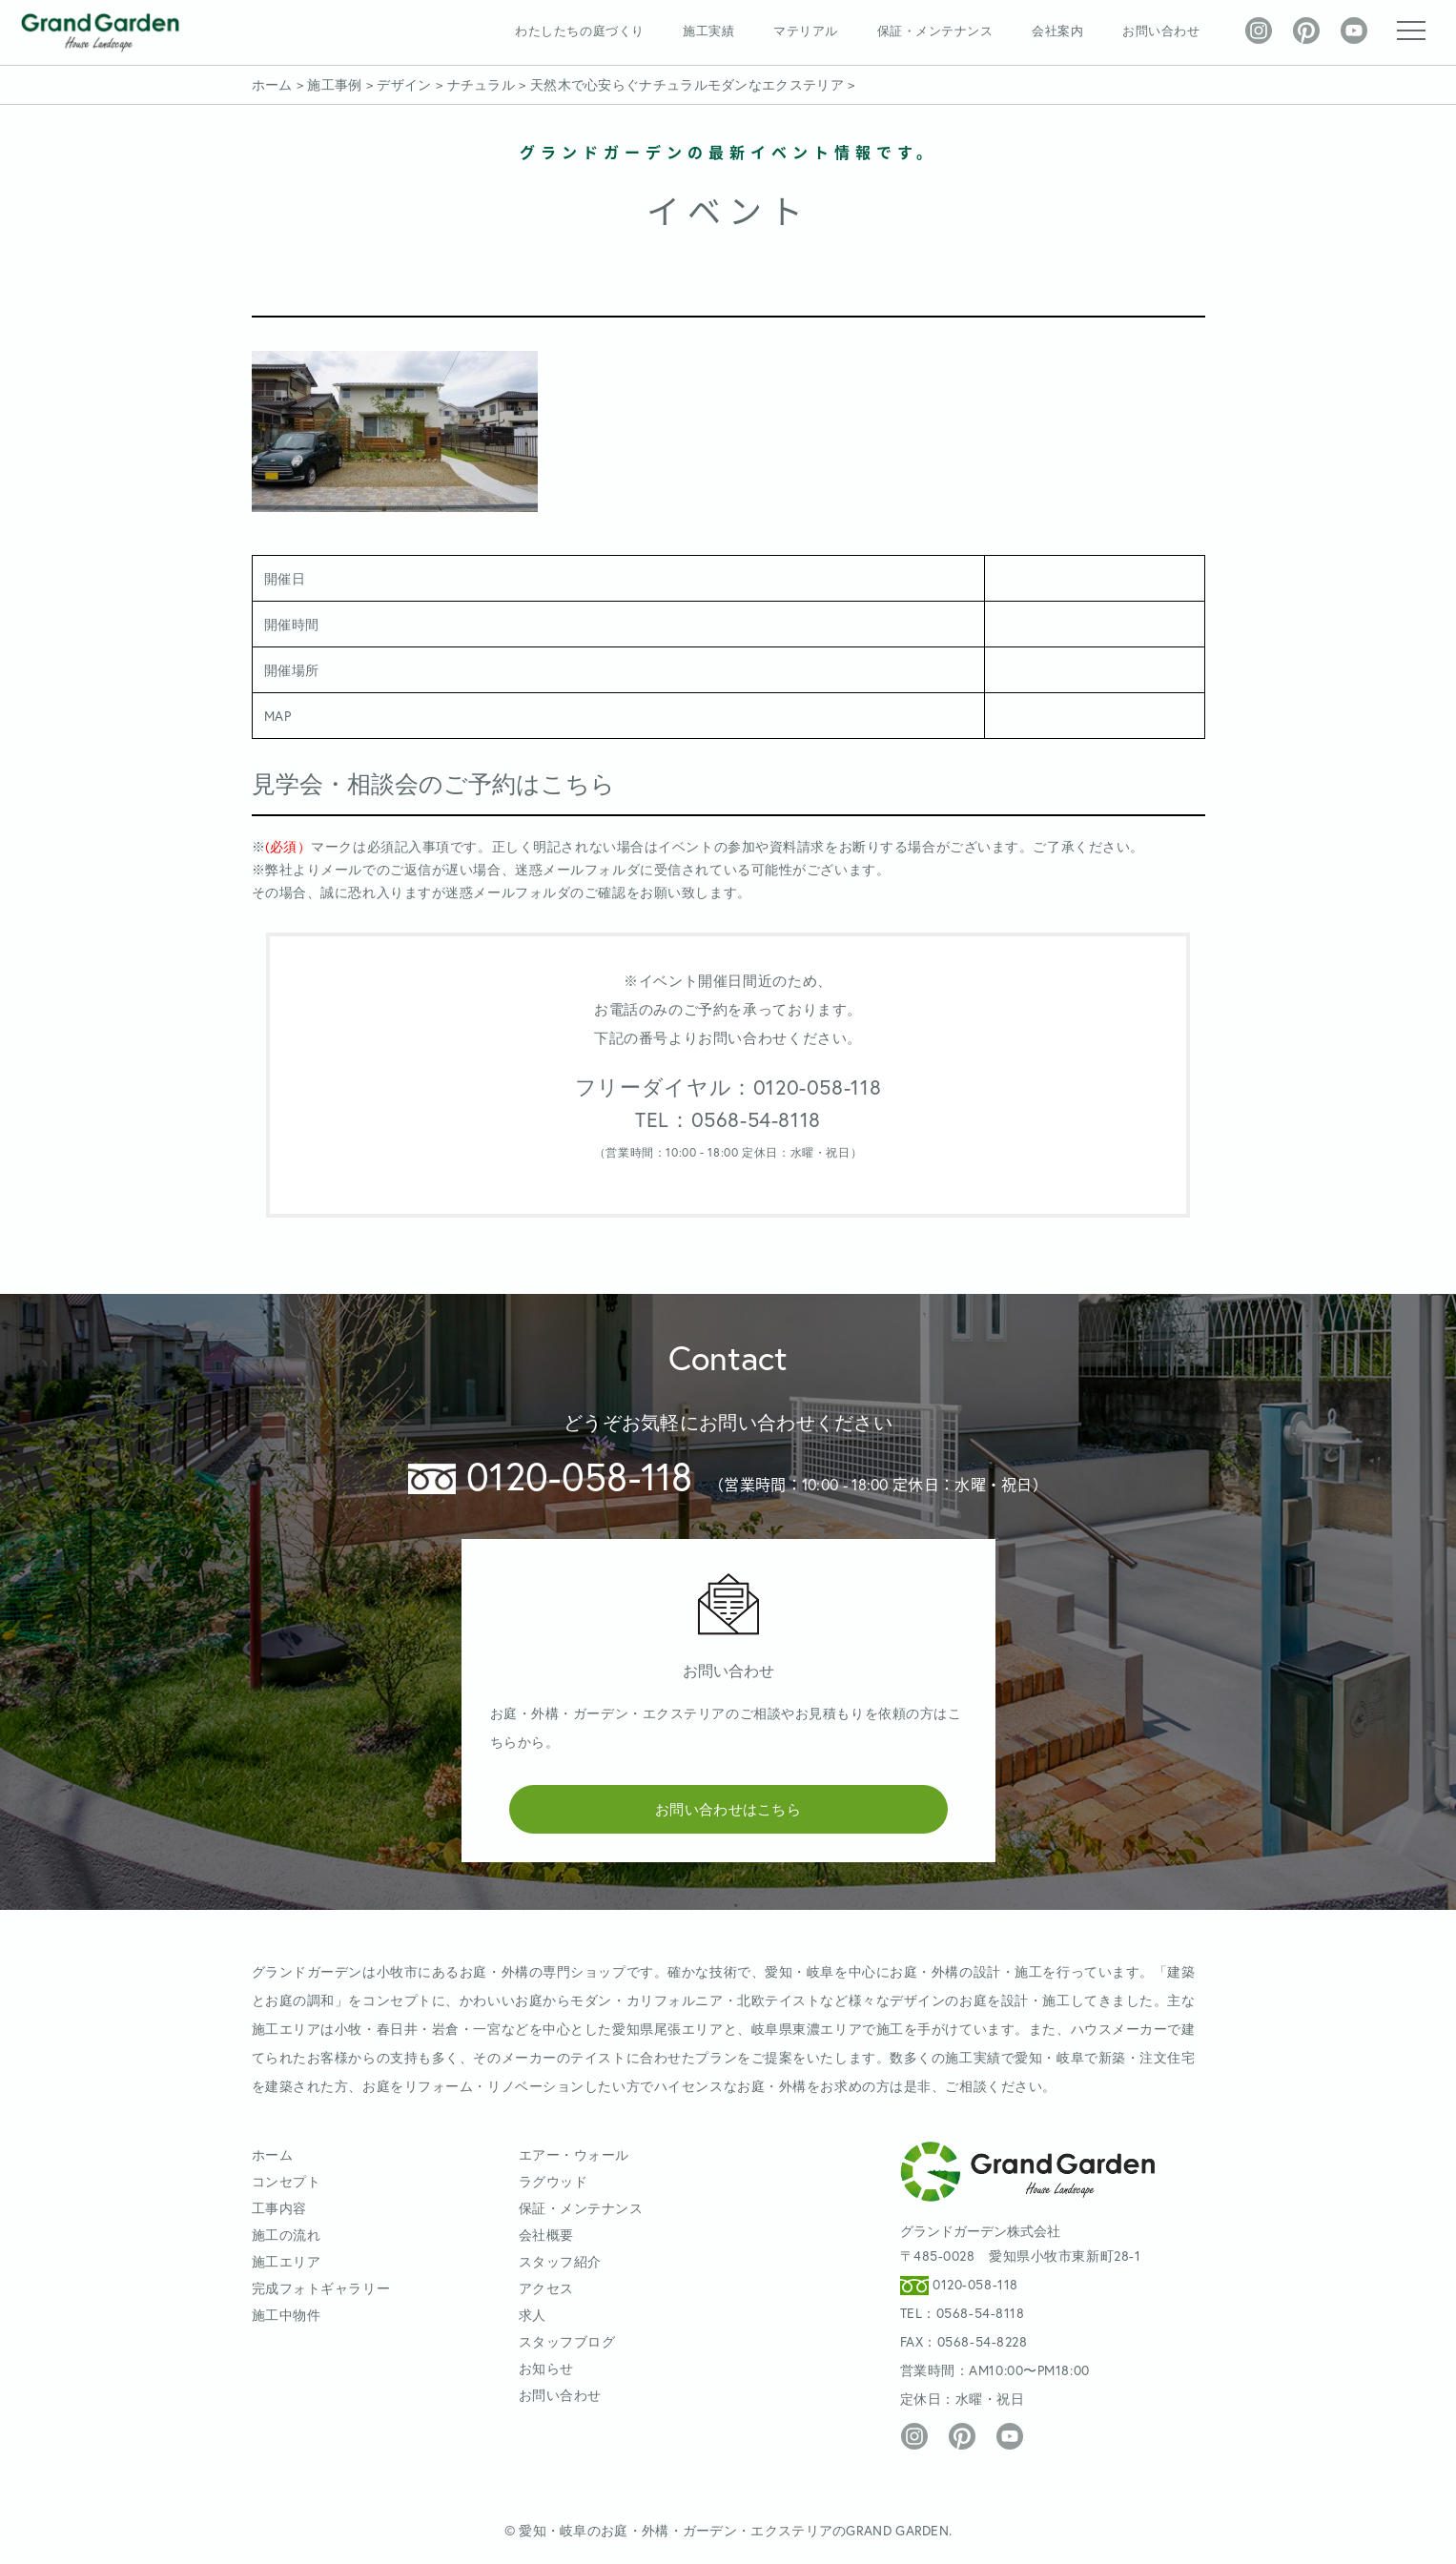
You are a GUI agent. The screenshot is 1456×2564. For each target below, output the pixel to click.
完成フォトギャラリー (321, 2288)
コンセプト (286, 2181)
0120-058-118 (550, 1475)
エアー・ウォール (574, 2154)
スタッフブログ (567, 2341)
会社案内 (1057, 31)
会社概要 (546, 2235)
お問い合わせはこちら (728, 1808)
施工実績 (708, 31)
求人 (532, 2315)
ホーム (273, 2154)
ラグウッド (553, 2181)
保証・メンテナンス (935, 31)
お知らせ (546, 2368)
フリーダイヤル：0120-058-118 (728, 1087)
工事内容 (279, 2208)
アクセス (546, 2288)
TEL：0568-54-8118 (728, 1119)
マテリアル (805, 31)
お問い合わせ (1161, 31)
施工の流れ (286, 2235)
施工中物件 (286, 2315)
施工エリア (286, 2261)
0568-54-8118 (980, 2313)
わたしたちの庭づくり (579, 31)
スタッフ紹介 (560, 2261)
